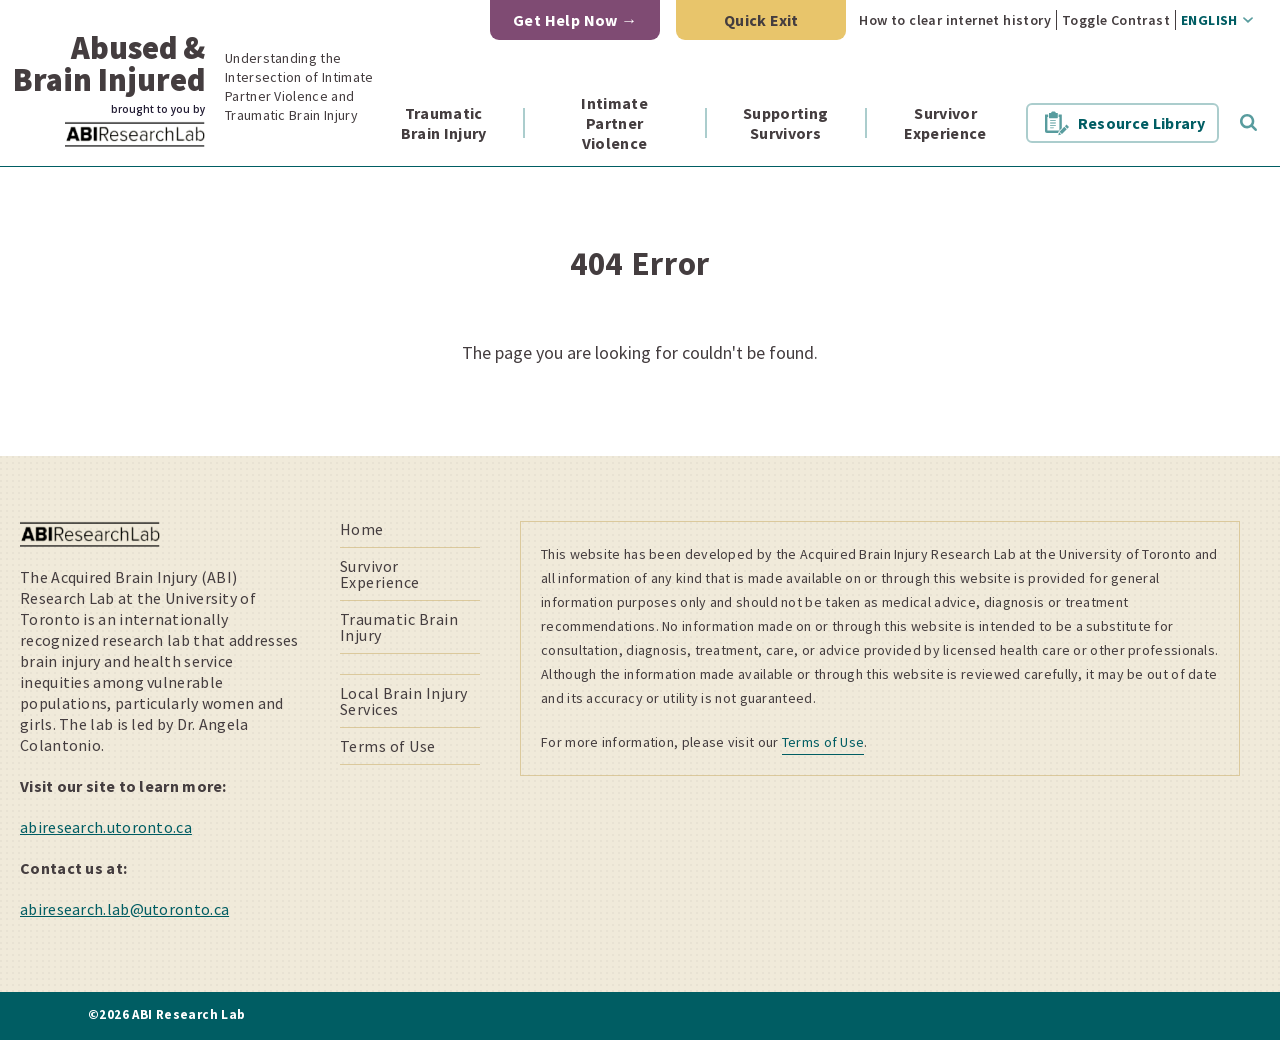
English (1209, 20)
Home (362, 529)
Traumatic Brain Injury (444, 123)
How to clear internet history (955, 20)
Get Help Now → (575, 20)
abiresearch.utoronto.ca (106, 827)
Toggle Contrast (1116, 20)
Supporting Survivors (785, 123)
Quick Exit (761, 20)
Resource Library (1141, 123)
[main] (640, 311)
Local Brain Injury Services (404, 701)
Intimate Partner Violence (614, 123)
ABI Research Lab (164, 146)
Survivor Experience (945, 123)
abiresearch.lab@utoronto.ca (124, 909)
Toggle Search (1248, 123)
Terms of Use (388, 746)
